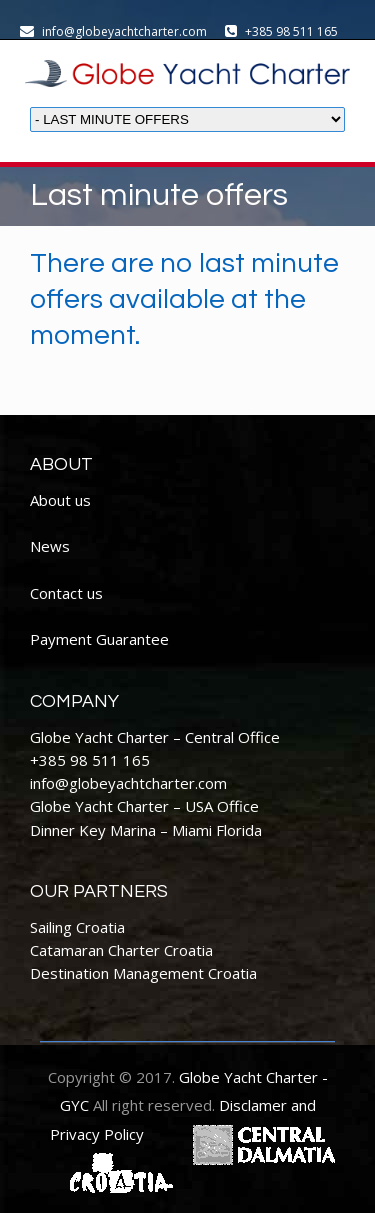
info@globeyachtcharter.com (128, 783)
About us (60, 500)
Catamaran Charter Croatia (121, 950)
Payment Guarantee (99, 639)
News (50, 546)
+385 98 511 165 (90, 760)
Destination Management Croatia (143, 973)
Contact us (66, 593)
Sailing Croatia (77, 927)
